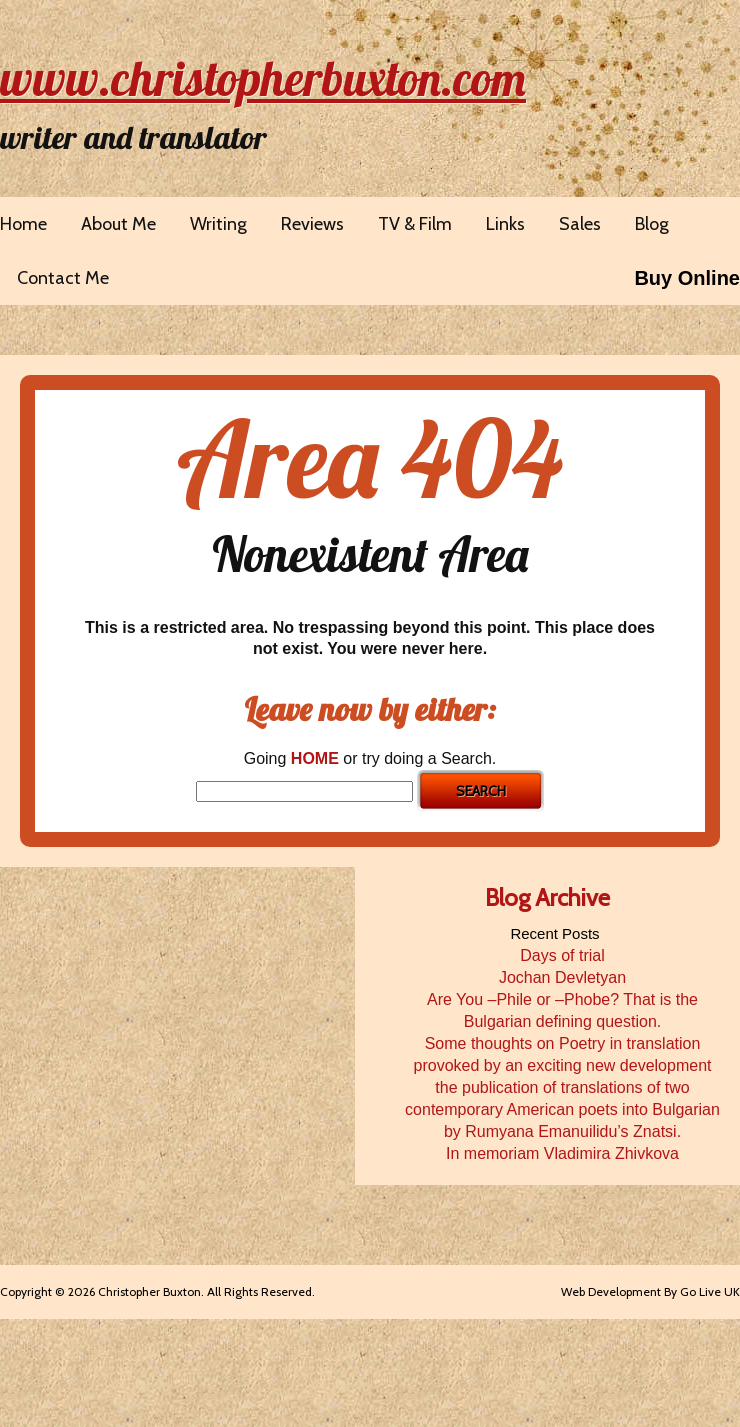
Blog (652, 224)
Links (505, 224)
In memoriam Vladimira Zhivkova (562, 1153)
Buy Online (687, 278)
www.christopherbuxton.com (263, 78)
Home (23, 224)
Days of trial (562, 955)
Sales (580, 224)
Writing (218, 224)
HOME (315, 758)
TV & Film (415, 224)
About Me (118, 224)
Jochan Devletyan (562, 977)
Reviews (312, 224)
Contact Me (63, 278)
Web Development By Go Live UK (650, 1291)
